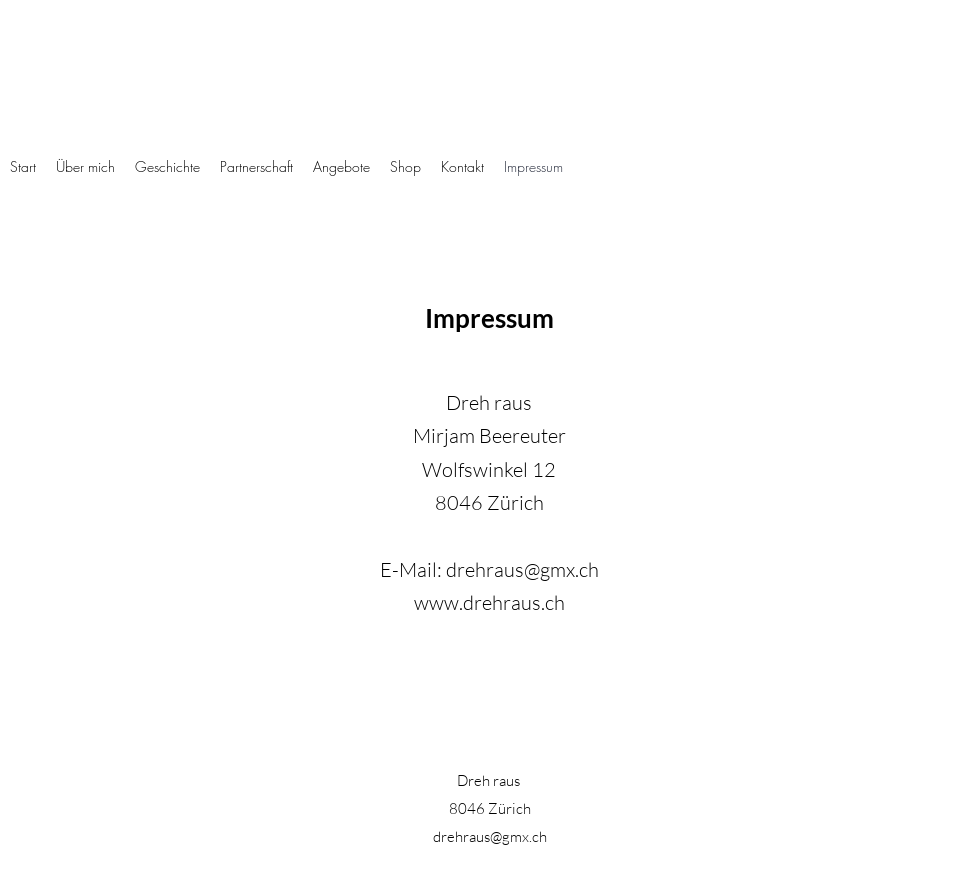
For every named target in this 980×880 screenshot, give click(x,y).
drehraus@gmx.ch (522, 569)
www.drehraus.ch (489, 602)
